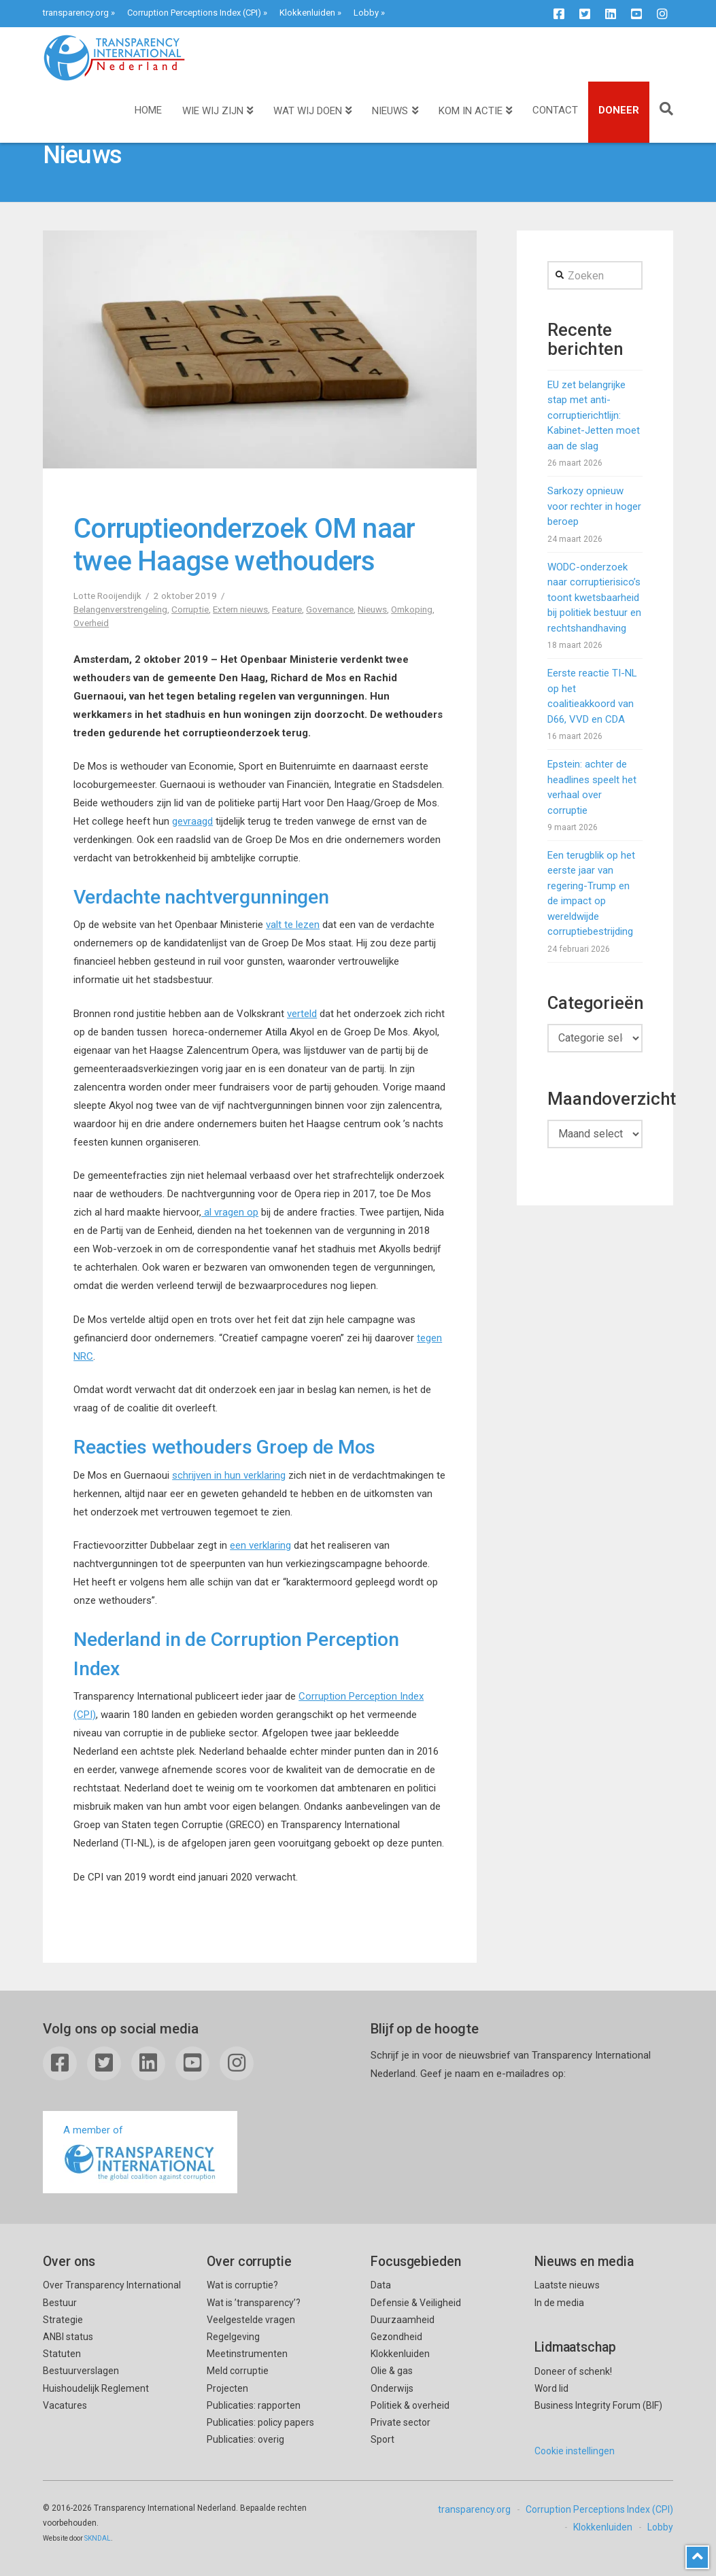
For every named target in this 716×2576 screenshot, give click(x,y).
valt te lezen (293, 924)
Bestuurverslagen (81, 2370)
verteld (302, 1014)
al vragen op (229, 1212)
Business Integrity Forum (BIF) (598, 2405)
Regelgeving (233, 2336)
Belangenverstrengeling (120, 609)
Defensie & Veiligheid (416, 2302)
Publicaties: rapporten (254, 2405)
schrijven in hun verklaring (229, 1475)
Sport (382, 2439)
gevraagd (192, 821)
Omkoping (411, 609)
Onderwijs (392, 2388)
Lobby (366, 12)
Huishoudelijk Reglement (96, 2388)
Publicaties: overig (245, 2439)
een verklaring (260, 1545)
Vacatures (65, 2405)
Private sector (400, 2422)
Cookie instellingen (574, 2450)
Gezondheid (396, 2336)
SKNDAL (97, 2538)
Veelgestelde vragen (251, 2319)
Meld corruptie (238, 2370)
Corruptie (190, 609)
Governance (330, 609)
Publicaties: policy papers (260, 2422)
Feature (287, 609)
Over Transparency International (112, 2285)
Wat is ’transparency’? (254, 2302)
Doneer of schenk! (573, 2371)
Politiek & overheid (410, 2405)
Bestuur (60, 2302)
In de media (559, 2302)
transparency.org (76, 12)
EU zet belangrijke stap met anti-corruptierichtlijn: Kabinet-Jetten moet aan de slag (593, 415)
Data (381, 2285)
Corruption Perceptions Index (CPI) (194, 12)
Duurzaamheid (402, 2319)
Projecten (227, 2388)
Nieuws (372, 609)
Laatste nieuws (567, 2285)
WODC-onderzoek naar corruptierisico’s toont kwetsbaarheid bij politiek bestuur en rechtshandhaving (594, 597)
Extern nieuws (240, 609)
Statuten (62, 2353)
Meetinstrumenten (247, 2353)
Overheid (91, 622)
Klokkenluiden (307, 12)
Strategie (63, 2319)
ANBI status (68, 2336)
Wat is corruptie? (242, 2285)
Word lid (551, 2388)
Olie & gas (392, 2370)
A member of (140, 2153)
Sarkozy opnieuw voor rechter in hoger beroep (594, 506)
